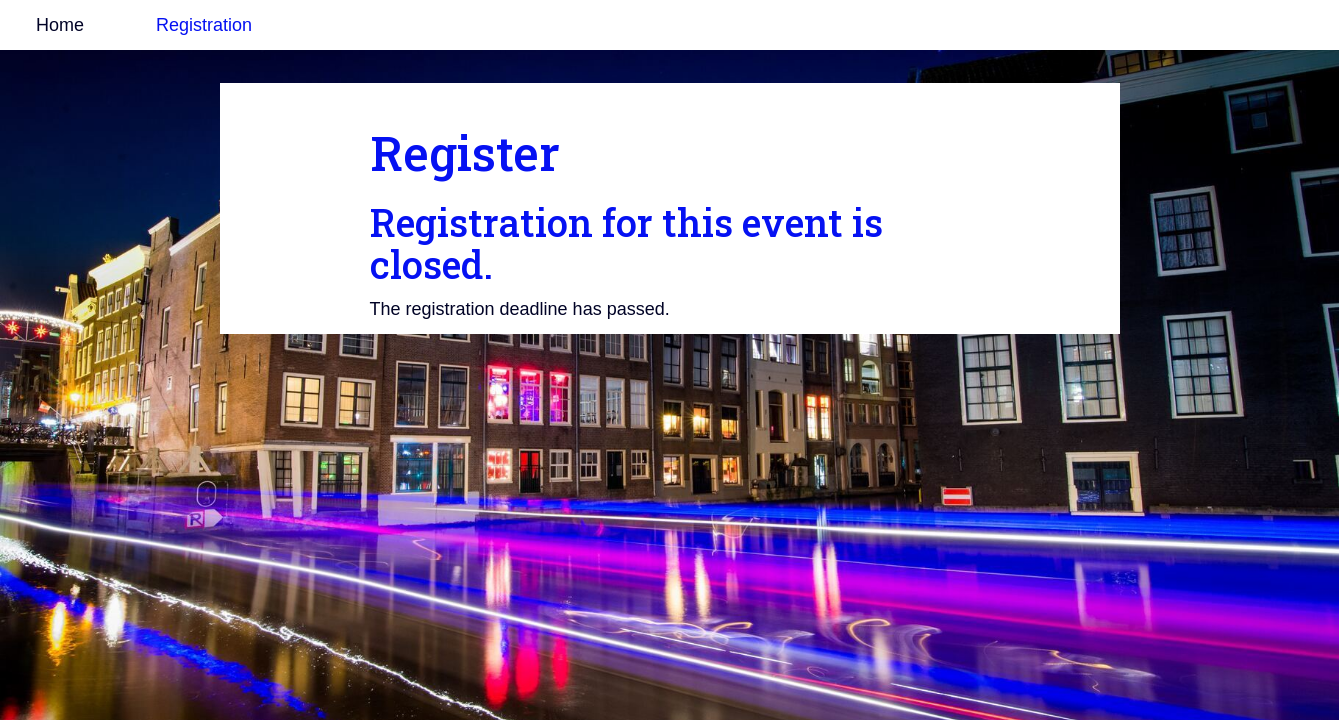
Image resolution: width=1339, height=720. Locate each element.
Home (60, 25)
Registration (204, 25)
